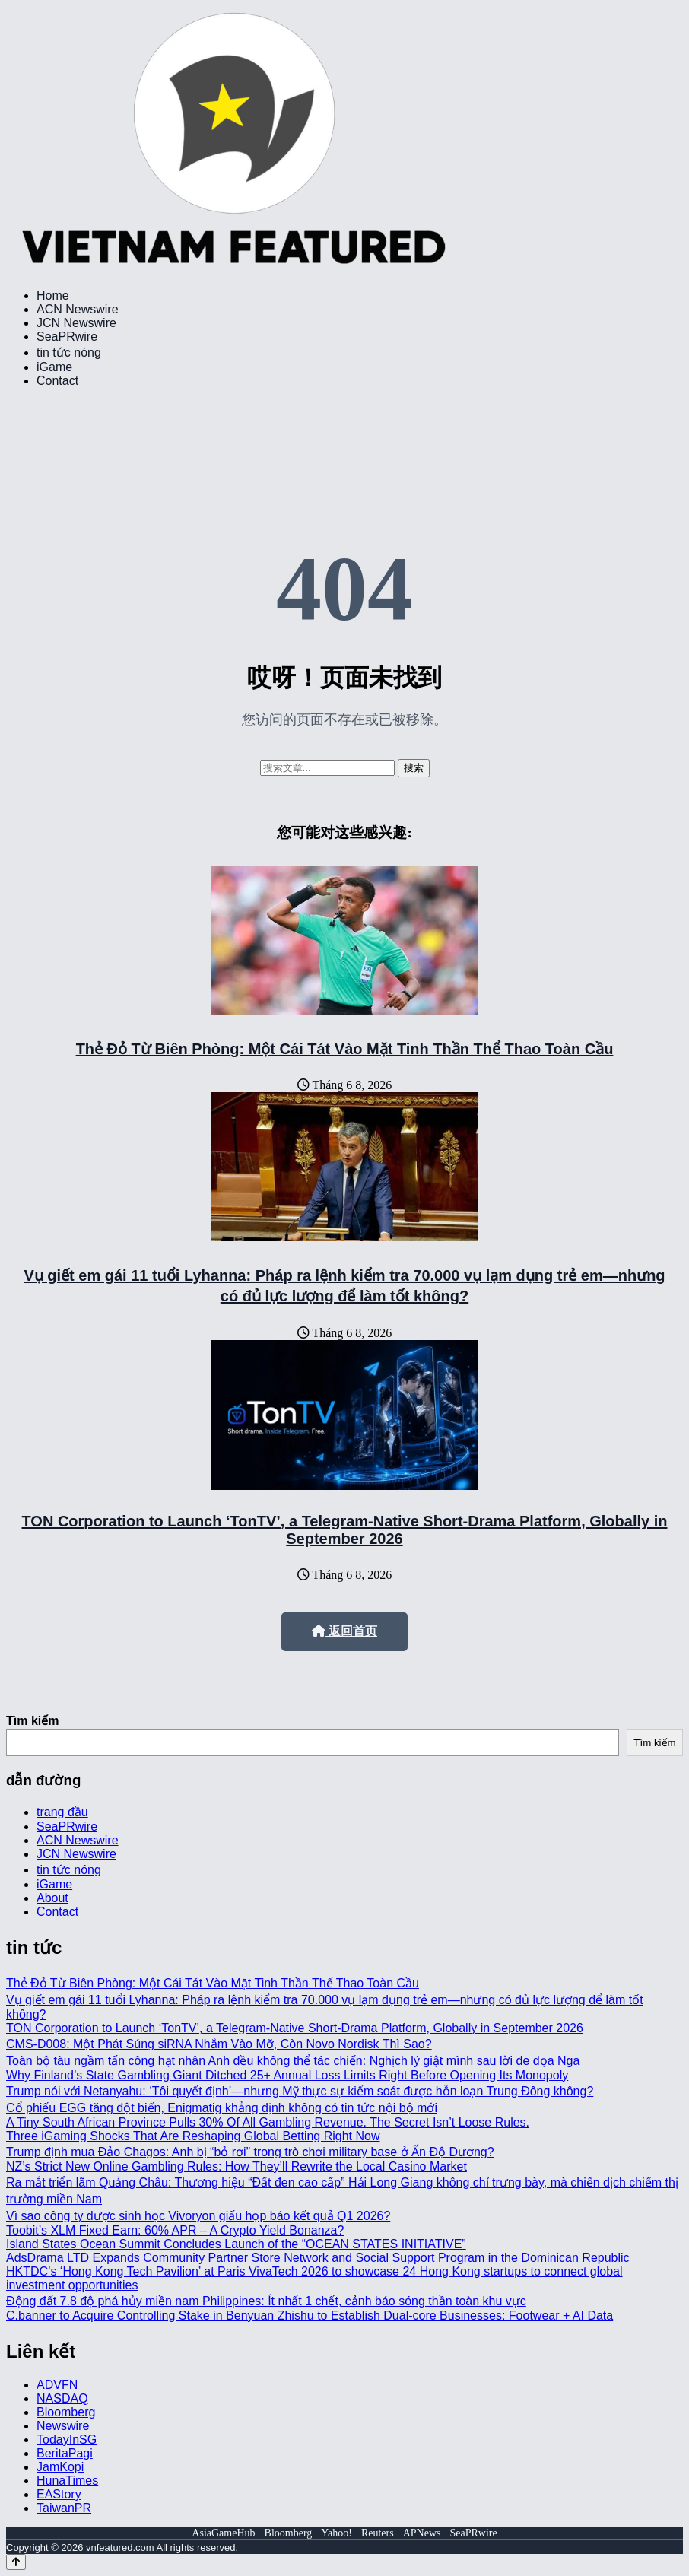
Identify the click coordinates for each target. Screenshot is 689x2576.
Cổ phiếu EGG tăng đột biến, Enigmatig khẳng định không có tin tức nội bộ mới (221, 2107)
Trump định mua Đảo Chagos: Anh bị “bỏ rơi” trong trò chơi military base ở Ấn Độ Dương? (250, 2152)
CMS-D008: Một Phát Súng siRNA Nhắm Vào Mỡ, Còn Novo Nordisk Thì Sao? (219, 2044)
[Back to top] (16, 2562)
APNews (422, 2533)
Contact (57, 380)
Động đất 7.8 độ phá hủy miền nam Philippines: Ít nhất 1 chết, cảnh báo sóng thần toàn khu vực (266, 2301)
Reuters (377, 2533)
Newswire (63, 2425)
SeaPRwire (67, 336)
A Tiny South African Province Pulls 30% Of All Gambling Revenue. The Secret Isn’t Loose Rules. (267, 2122)
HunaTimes (67, 2480)
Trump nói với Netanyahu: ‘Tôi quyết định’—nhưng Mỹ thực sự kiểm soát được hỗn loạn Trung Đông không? (299, 2091)
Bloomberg (66, 2412)
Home (53, 295)
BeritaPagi (65, 2453)
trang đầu (62, 1812)
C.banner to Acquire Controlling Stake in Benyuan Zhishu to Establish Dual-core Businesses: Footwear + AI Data (309, 2315)
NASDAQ (62, 2398)
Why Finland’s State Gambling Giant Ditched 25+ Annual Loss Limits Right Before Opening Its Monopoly (287, 2075)
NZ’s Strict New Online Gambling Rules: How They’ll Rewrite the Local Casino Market (236, 2166)
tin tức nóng (69, 352)
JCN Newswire (76, 322)
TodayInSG (67, 2439)
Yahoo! (336, 2533)
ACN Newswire (78, 309)
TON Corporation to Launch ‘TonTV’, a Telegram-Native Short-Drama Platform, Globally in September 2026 (345, 1530)
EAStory (59, 2494)
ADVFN (57, 2384)
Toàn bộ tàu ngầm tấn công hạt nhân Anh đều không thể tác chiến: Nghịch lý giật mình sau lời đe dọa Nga (292, 2060)
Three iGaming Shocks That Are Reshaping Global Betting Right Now (193, 2136)
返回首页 (344, 1631)
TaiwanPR (64, 2507)
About (52, 1898)
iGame (54, 367)
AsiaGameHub (223, 2533)
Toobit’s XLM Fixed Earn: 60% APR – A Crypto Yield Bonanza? (175, 2230)
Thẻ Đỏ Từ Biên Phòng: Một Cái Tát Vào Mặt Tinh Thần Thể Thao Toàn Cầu (345, 1048)
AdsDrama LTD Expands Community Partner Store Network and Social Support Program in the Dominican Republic (318, 2257)
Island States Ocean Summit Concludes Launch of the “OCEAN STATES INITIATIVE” (236, 2244)
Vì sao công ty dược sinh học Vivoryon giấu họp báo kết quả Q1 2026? (198, 2215)
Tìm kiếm (32, 1720)
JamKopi (60, 2466)
